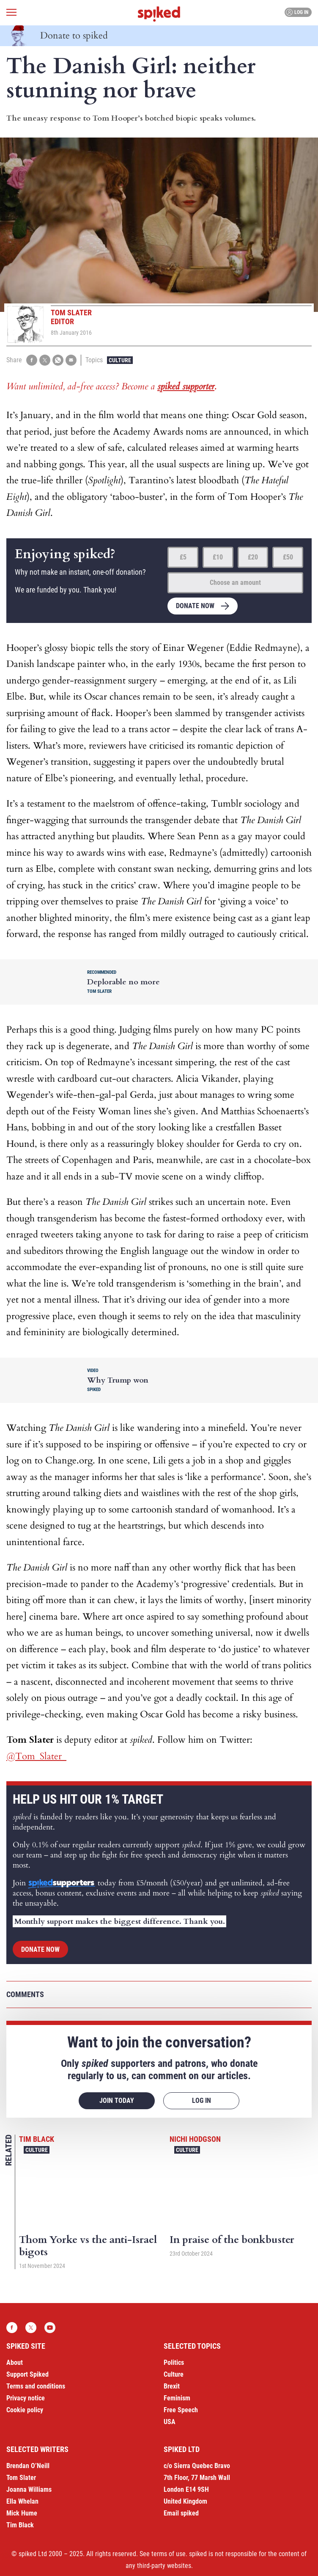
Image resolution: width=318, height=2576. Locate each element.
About (14, 2362)
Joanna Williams (29, 2489)
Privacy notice (25, 2398)
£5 (183, 557)
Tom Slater (21, 2478)
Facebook (11, 2327)
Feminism (177, 2398)
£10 (218, 557)
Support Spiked (27, 2374)
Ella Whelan (22, 2501)
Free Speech (181, 2410)
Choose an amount (235, 583)
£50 (288, 557)
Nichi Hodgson (195, 2139)
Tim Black (36, 2139)
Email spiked (181, 2513)
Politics (174, 2362)
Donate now (195, 606)
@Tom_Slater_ (36, 1756)
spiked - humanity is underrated (159, 14)
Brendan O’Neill (27, 2466)
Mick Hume (21, 2513)
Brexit (172, 2386)
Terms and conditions (35, 2386)
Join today (116, 2101)
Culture (120, 360)
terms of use (168, 2554)
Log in (297, 12)
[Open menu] (11, 12)
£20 (253, 557)
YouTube (49, 2327)
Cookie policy (24, 2410)
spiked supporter (185, 386)
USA (169, 2422)
